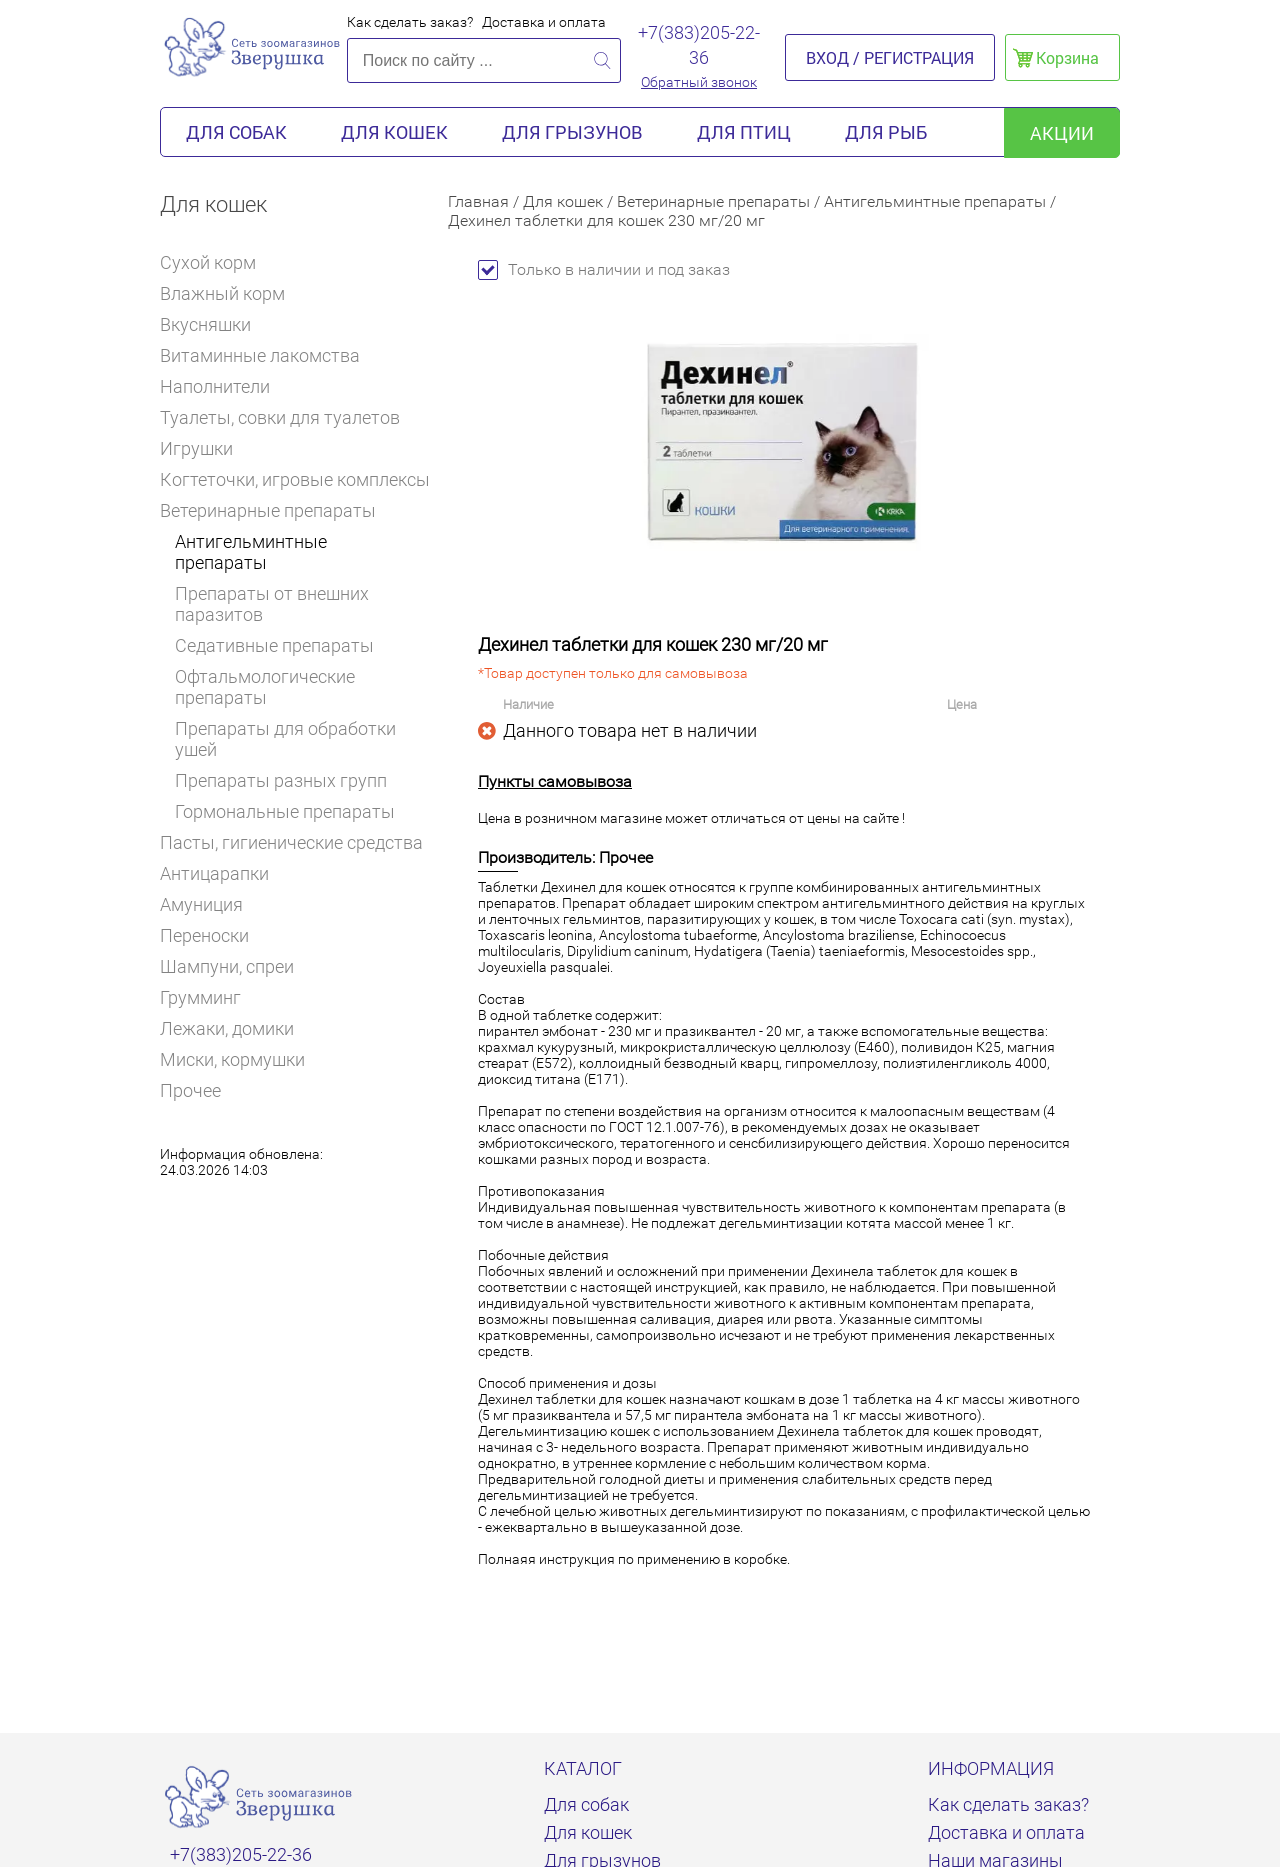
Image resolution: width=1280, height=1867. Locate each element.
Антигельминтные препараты (251, 552)
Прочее (190, 1090)
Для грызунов (572, 132)
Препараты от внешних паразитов (272, 604)
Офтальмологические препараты (265, 687)
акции (1062, 133)
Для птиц (744, 132)
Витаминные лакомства (268, 355)
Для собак (236, 132)
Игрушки (205, 448)
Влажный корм (231, 293)
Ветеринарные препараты (275, 510)
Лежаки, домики (227, 1028)
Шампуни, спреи (227, 966)
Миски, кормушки (232, 1059)
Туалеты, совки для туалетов (280, 417)
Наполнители (223, 386)
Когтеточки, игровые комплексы (295, 479)
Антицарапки (214, 873)
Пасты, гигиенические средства (291, 842)
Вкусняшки (214, 324)
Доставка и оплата (544, 22)
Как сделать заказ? (410, 22)
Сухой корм (216, 262)
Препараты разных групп (281, 780)
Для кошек (394, 132)
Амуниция (201, 904)
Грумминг (209, 997)
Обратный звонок (699, 82)
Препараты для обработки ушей (285, 739)
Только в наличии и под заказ (604, 269)
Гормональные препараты (285, 811)
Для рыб (886, 132)
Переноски (204, 935)
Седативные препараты (274, 645)
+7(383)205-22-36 (699, 45)
